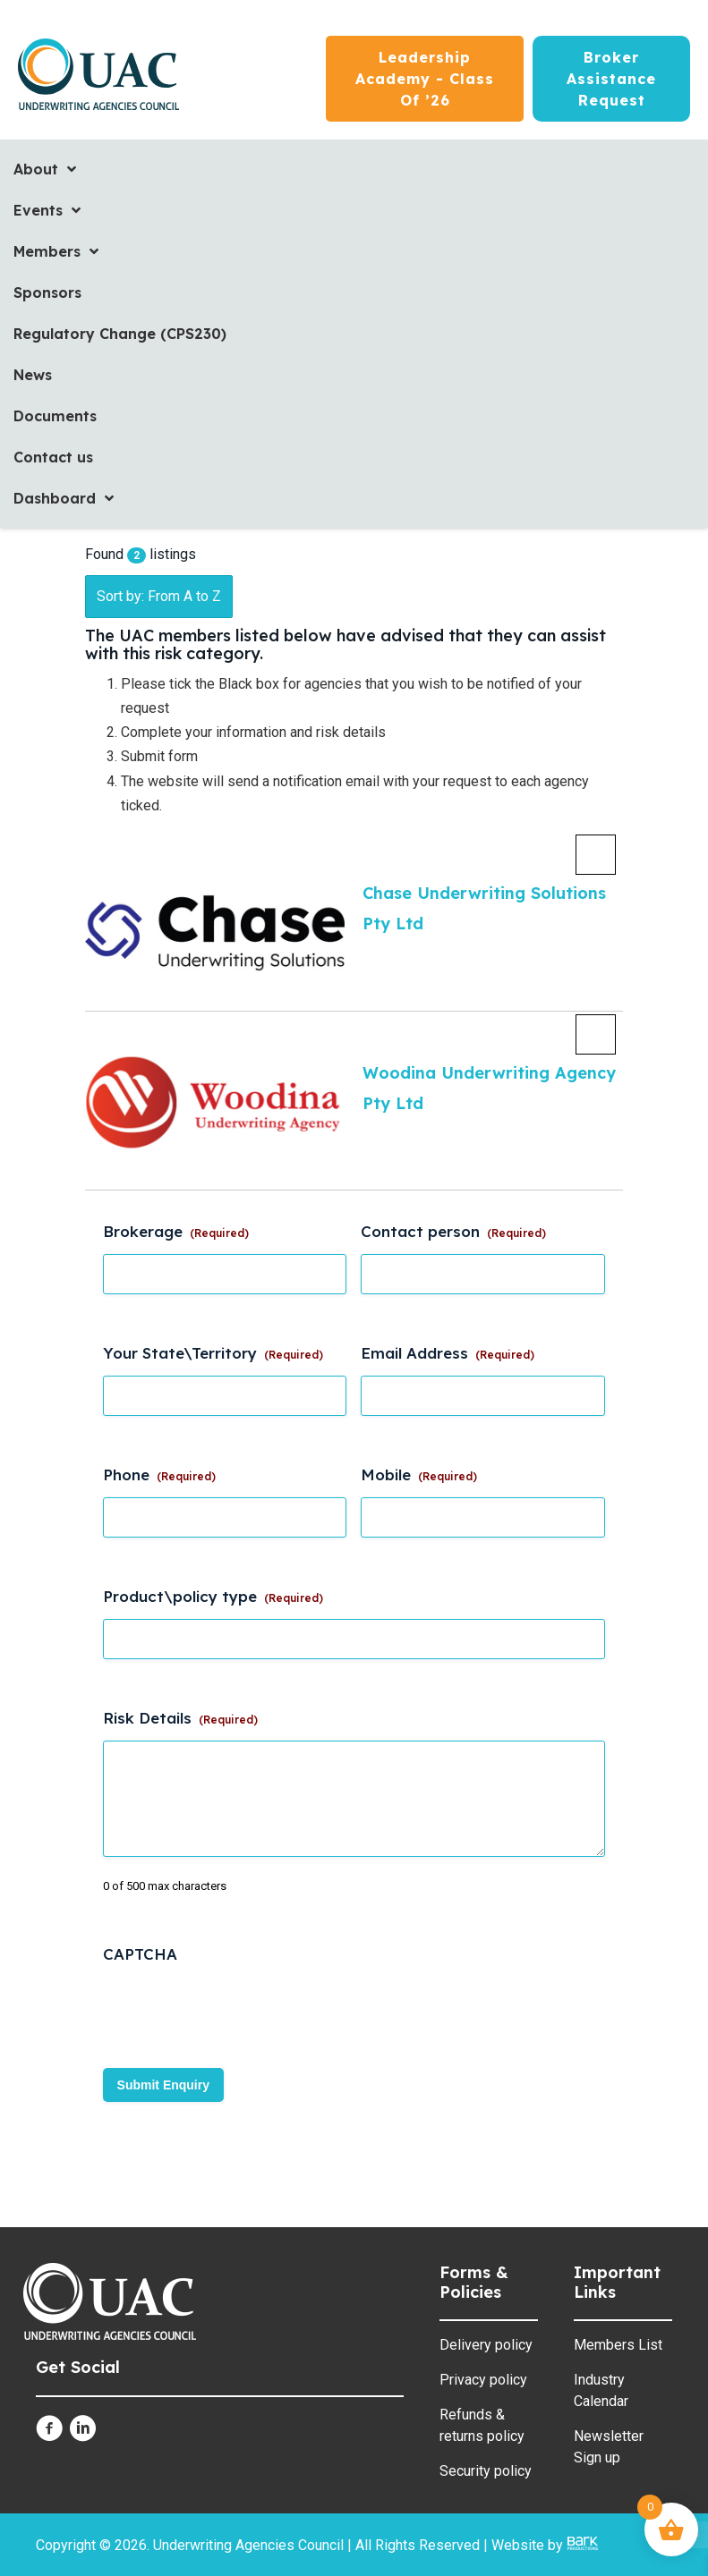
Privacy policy (483, 2379)
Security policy (485, 2470)
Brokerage (176, 1231)
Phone (159, 1474)
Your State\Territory (213, 1352)
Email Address (447, 1352)
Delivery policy (486, 2344)
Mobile (419, 1474)
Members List (618, 2344)
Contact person (453, 1231)
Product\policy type (213, 1596)
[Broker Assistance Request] (611, 79)
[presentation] (239, 2011)
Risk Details (180, 1717)
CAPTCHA (140, 1954)
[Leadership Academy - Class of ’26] (425, 79)
